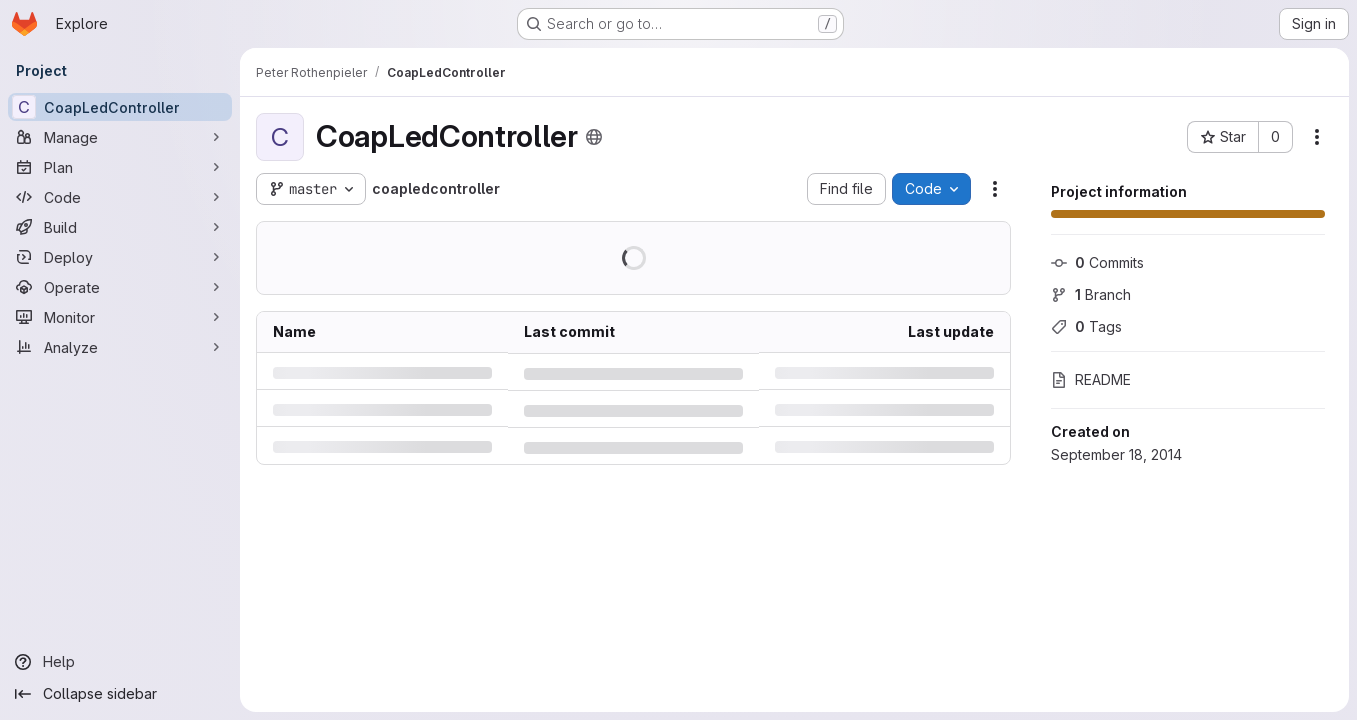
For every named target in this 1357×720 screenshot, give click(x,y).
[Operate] (120, 287)
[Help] (120, 662)
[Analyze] (120, 347)
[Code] (120, 197)
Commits (1097, 262)
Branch (1091, 294)
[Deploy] (120, 257)
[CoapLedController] (120, 107)
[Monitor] (120, 317)
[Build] (120, 227)
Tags (1086, 326)
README (1091, 379)
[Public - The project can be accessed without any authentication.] (594, 137)
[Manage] (120, 137)
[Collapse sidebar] (120, 694)
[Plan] (120, 167)
